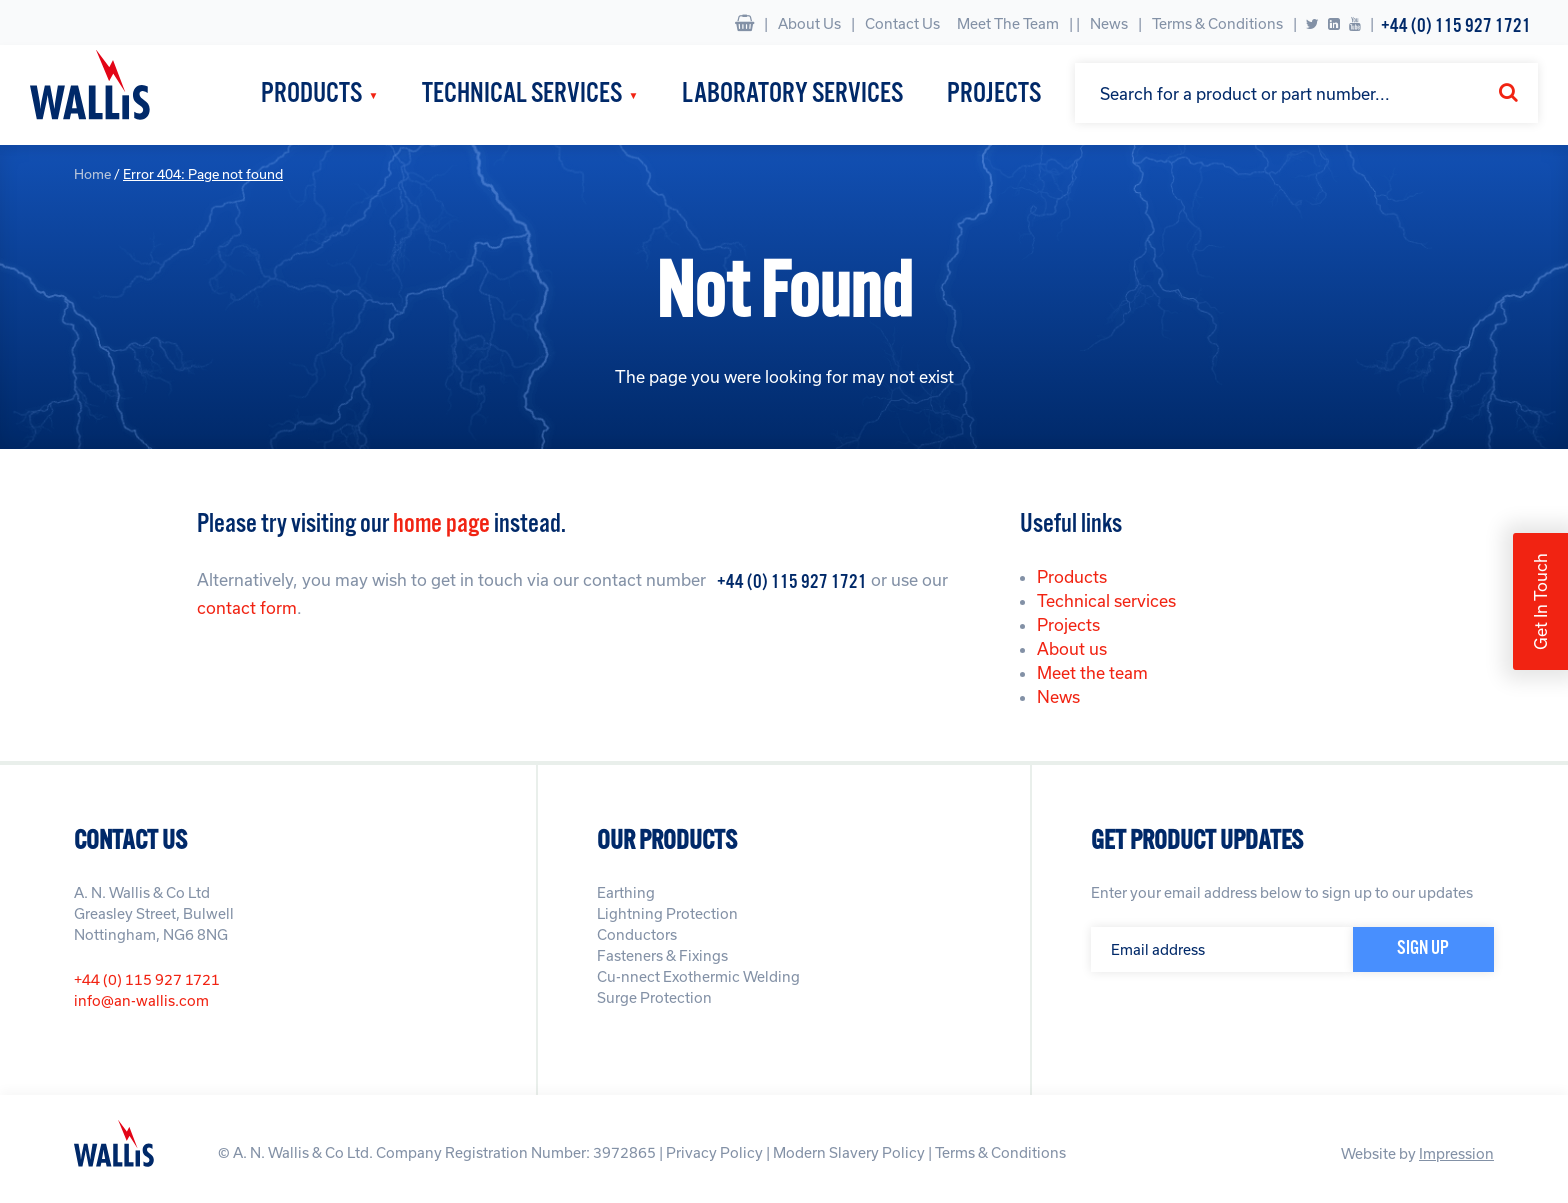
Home (92, 174)
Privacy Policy (714, 1152)
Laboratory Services (792, 94)
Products (311, 94)
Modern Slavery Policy (849, 1152)
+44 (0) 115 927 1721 (1456, 26)
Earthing (626, 892)
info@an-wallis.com (141, 1000)
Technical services (1106, 600)
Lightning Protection (667, 913)
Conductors (637, 934)
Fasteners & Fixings (662, 955)
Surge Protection (654, 997)
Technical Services (522, 94)
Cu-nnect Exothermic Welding (698, 976)
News (1109, 23)
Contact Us (902, 23)
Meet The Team (1008, 23)
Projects (994, 94)
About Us (809, 23)
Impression (1456, 1153)
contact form (247, 607)
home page (441, 524)
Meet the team (1092, 672)
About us (1072, 648)
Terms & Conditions (1217, 23)
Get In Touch (1540, 601)
